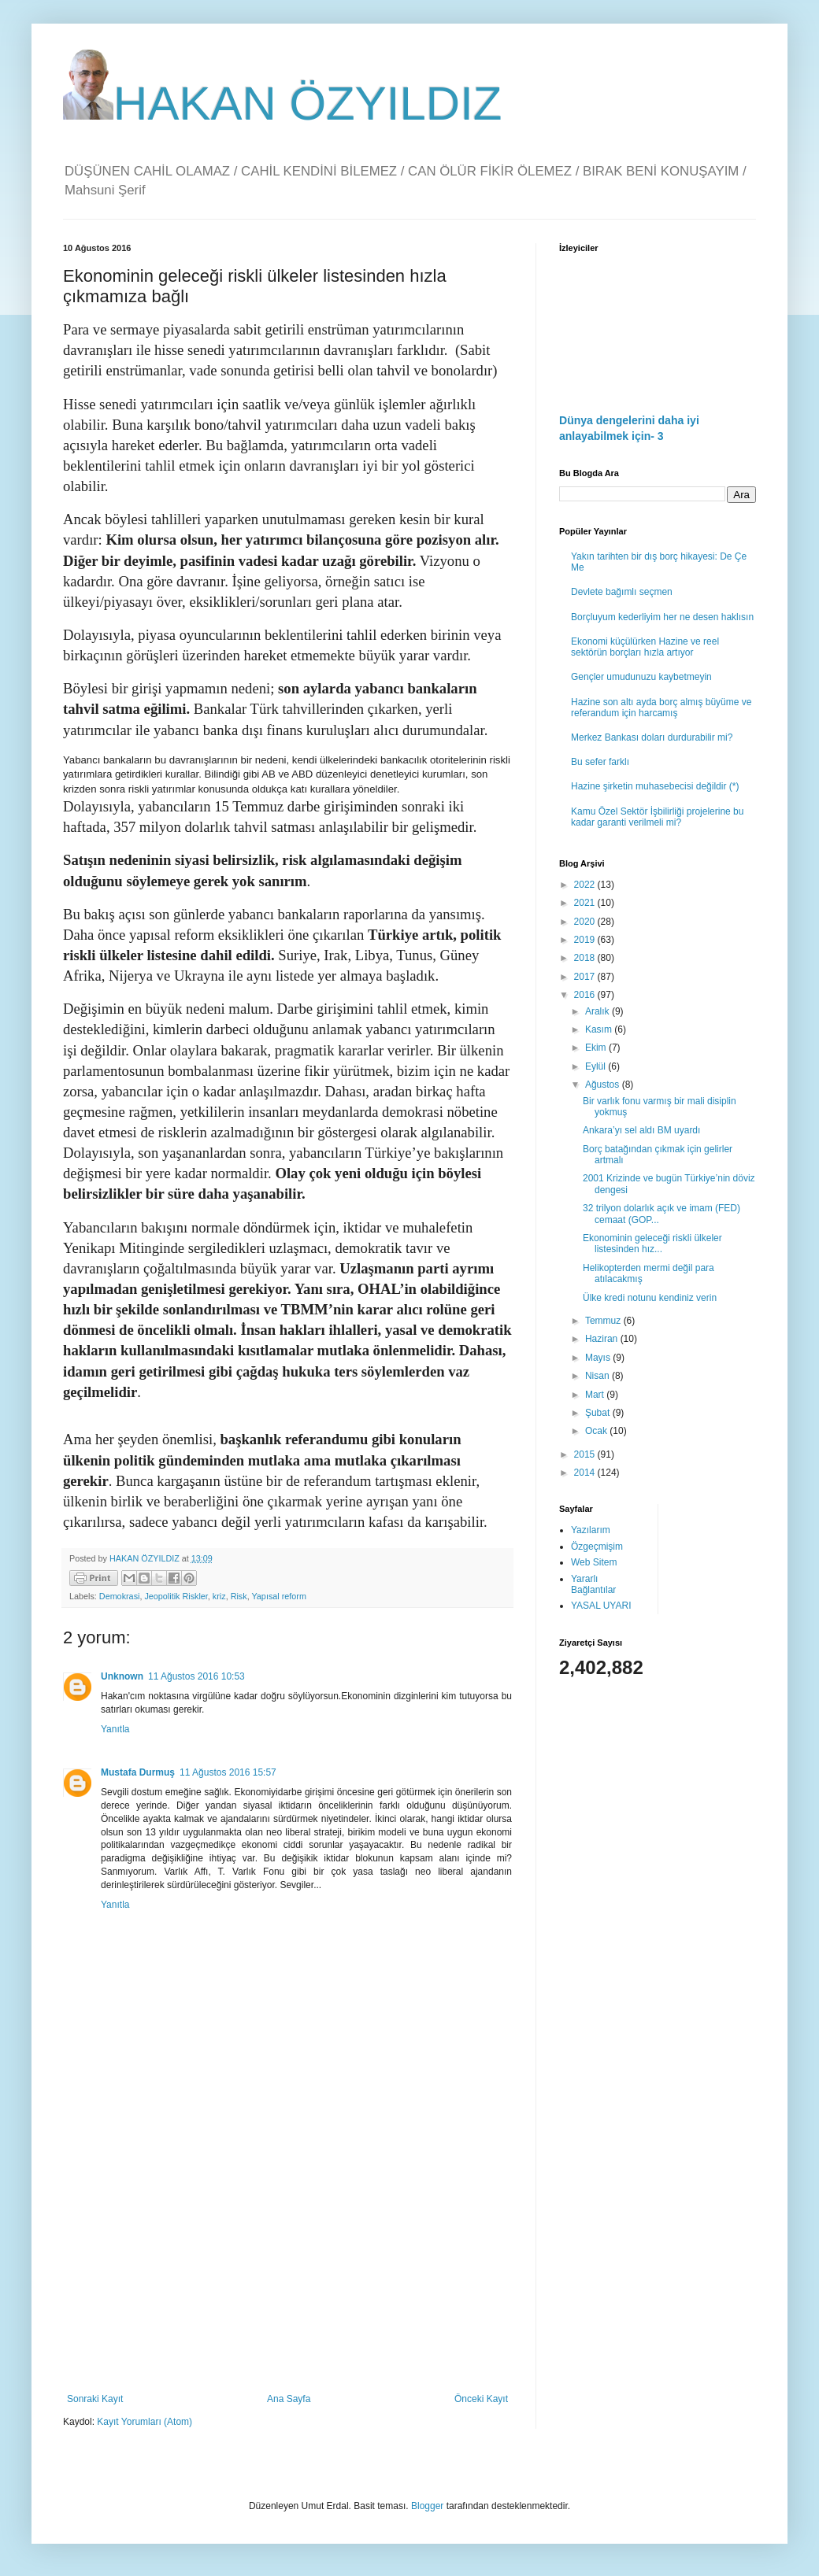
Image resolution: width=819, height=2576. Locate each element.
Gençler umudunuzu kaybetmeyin (641, 676)
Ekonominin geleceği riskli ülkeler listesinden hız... (652, 1244)
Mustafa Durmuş (138, 1772)
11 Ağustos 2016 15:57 (228, 1772)
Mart (595, 1394)
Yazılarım (590, 1530)
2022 (586, 884)
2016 (586, 994)
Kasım (599, 1029)
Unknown (122, 1676)
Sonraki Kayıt (95, 2398)
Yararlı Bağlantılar (593, 1584)
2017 (586, 976)
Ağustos (603, 1084)
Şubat (599, 1412)
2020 (586, 921)
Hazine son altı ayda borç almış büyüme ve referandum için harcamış (661, 708)
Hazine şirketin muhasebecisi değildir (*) (655, 786)
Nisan (598, 1375)
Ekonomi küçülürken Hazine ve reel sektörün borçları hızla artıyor (645, 647)
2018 (586, 957)
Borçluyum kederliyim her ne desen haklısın (662, 617)
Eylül (596, 1066)
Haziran (603, 1338)
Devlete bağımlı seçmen (622, 591)
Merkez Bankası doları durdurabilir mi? (651, 737)
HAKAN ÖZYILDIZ (282, 103)
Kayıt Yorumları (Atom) (144, 2421)
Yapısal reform (278, 1596)
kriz (219, 1596)
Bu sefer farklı (600, 761)
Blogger (427, 2505)
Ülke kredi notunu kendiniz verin (650, 1297)
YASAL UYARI (601, 1605)
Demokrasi (119, 1596)
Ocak (597, 1430)
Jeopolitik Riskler (175, 1596)
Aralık (598, 1011)
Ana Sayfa (288, 2398)
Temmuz (604, 1320)
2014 (586, 1472)
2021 (586, 902)
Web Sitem (594, 1562)
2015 (586, 1454)
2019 (586, 939)
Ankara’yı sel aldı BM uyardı (641, 1130)
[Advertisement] (287, 2263)
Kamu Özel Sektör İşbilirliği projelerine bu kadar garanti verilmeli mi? (657, 817)
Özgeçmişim (597, 1546)
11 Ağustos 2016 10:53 (196, 1676)
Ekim (597, 1047)
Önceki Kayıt (481, 2398)
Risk (239, 1596)
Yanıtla (115, 1729)
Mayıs (599, 1357)
